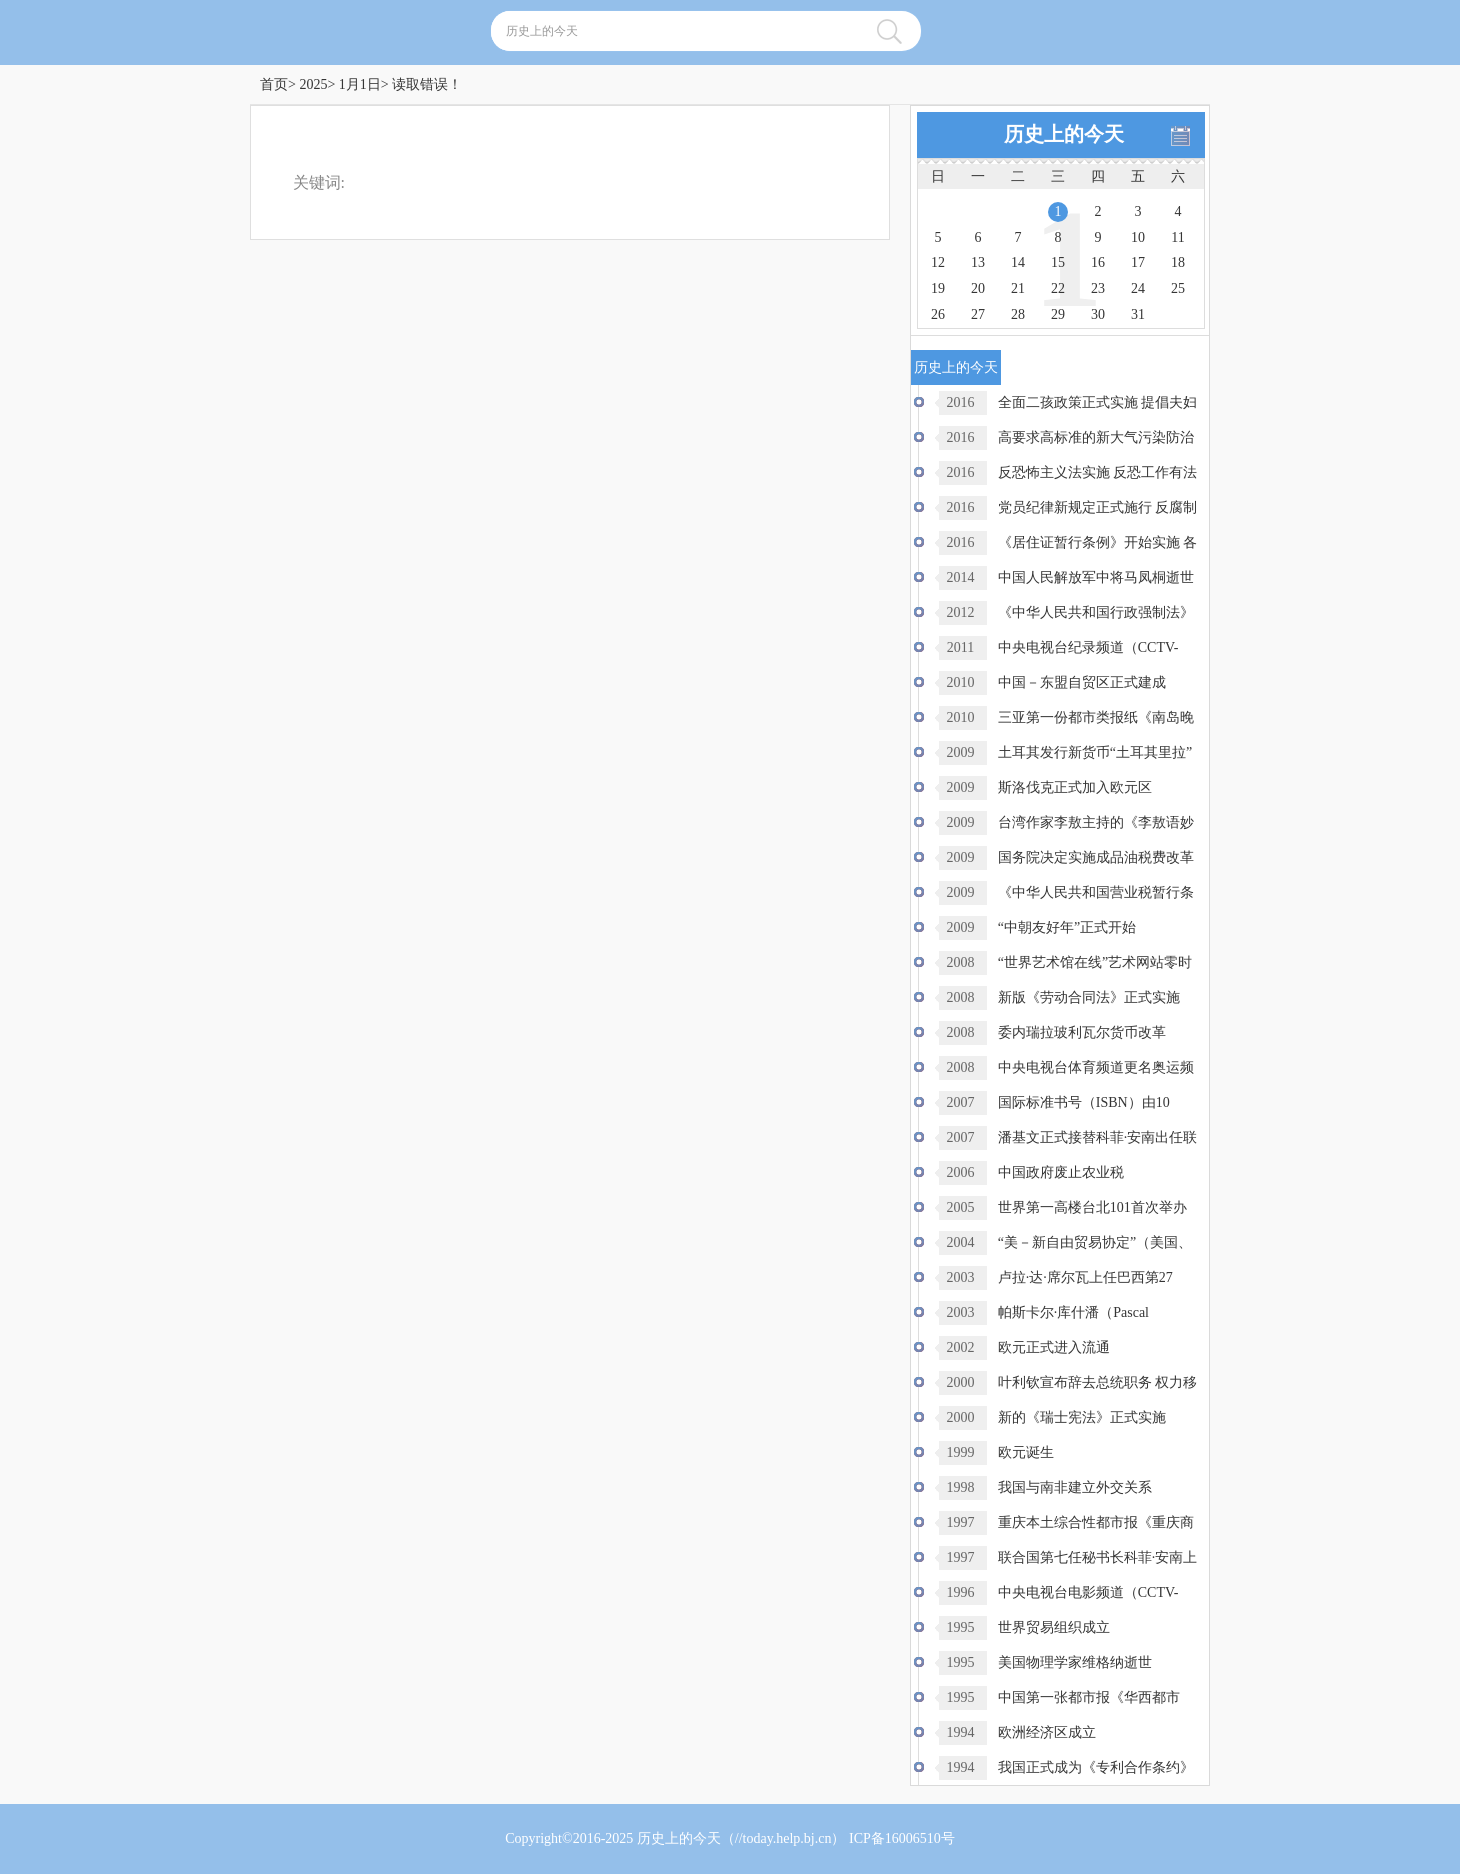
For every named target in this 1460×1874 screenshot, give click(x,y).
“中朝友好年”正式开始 (1067, 927)
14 (1018, 262)
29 (1058, 314)
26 (938, 314)
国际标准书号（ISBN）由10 (1084, 1102)
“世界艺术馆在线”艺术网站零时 (1095, 962)
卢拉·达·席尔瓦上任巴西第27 (1085, 1277)
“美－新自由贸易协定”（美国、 (1095, 1242)
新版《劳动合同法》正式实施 (1089, 997)
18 (1178, 262)
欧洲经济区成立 (1047, 1732)
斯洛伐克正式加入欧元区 (1075, 787)
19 (938, 288)
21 (1018, 288)
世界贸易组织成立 (1054, 1627)
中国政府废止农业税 (1061, 1172)
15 (1058, 262)
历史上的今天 (679, 1838)
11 (1177, 237)
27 (978, 314)
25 (1178, 288)
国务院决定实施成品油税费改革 (1096, 857)
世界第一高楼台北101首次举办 (1092, 1207)
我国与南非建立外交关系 (1075, 1487)
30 (1098, 314)
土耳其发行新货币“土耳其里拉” (1095, 752)
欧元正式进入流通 (1054, 1347)
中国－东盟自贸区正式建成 (1082, 682)
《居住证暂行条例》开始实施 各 (1098, 542)
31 (1138, 314)
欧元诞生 (1026, 1452)
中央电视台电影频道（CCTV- (1088, 1592)
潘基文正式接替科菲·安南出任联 (1098, 1137)
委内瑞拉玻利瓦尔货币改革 (1082, 1032)
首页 (274, 84)
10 (1138, 237)
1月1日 (360, 84)
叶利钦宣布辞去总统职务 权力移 (1098, 1382)
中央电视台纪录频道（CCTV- (1088, 647)
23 (1098, 288)
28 (1018, 314)
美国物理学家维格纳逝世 (1075, 1662)
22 (1058, 288)
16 (1098, 262)
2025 (313, 84)
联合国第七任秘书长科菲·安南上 (1098, 1557)
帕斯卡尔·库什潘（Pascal (1073, 1312)
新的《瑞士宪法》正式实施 (1082, 1417)
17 (1138, 262)
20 (978, 288)
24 (1138, 288)
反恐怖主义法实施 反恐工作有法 (1098, 472)
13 (978, 262)
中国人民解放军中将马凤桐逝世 (1096, 577)
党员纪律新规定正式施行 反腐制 (1098, 507)
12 (938, 262)
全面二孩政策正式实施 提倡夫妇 (1098, 402)
